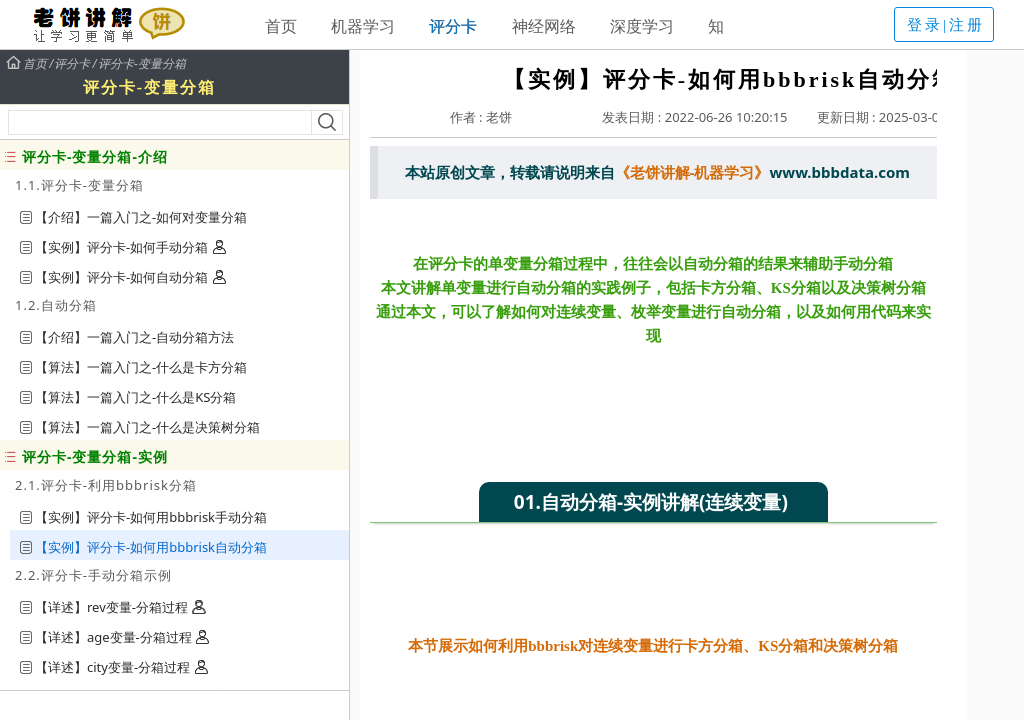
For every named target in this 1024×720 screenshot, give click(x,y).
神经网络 (544, 26)
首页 (281, 26)
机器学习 (363, 26)
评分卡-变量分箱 (142, 64)
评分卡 (453, 26)
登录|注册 (946, 25)
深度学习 (642, 26)
